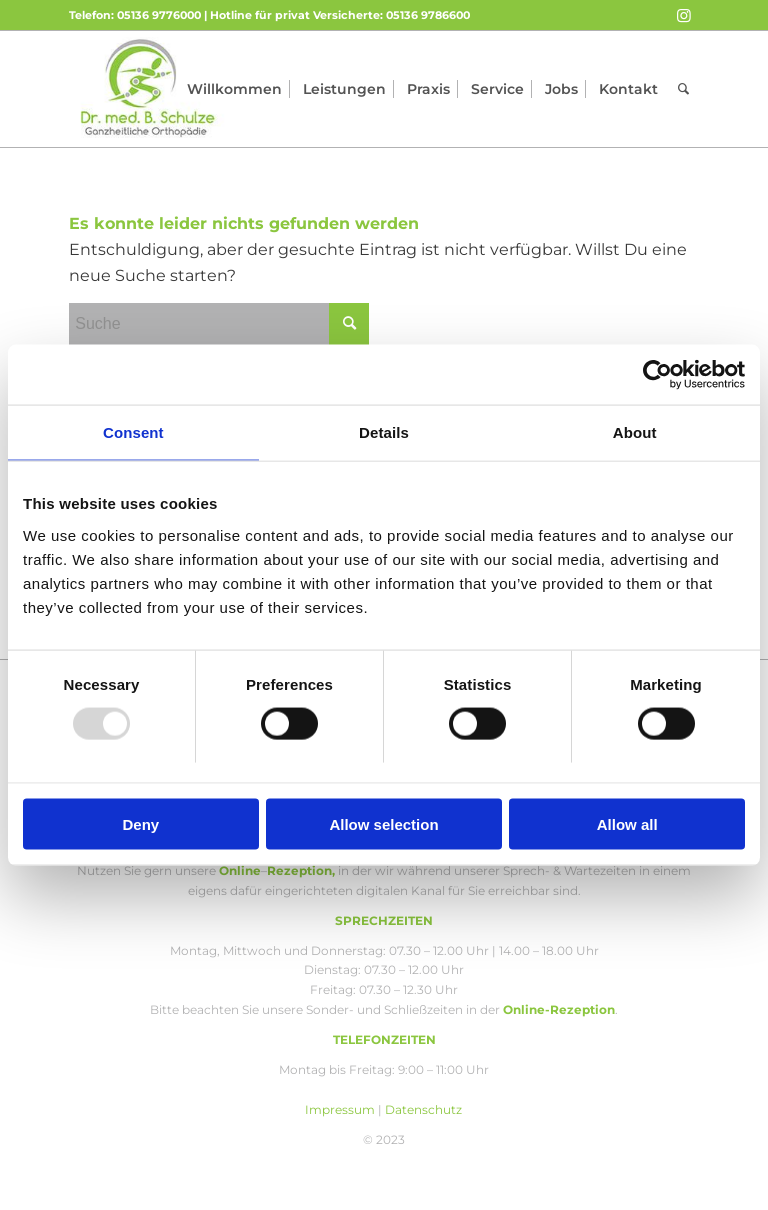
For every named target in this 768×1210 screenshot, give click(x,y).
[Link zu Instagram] (684, 15)
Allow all (627, 823)
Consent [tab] (133, 432)
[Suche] (683, 89)
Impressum (340, 1109)
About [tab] (635, 432)
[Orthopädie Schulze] (149, 89)
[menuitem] (234, 89)
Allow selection (383, 823)
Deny (140, 823)
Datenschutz (423, 1109)
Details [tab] (384, 432)
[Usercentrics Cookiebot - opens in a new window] (657, 375)
